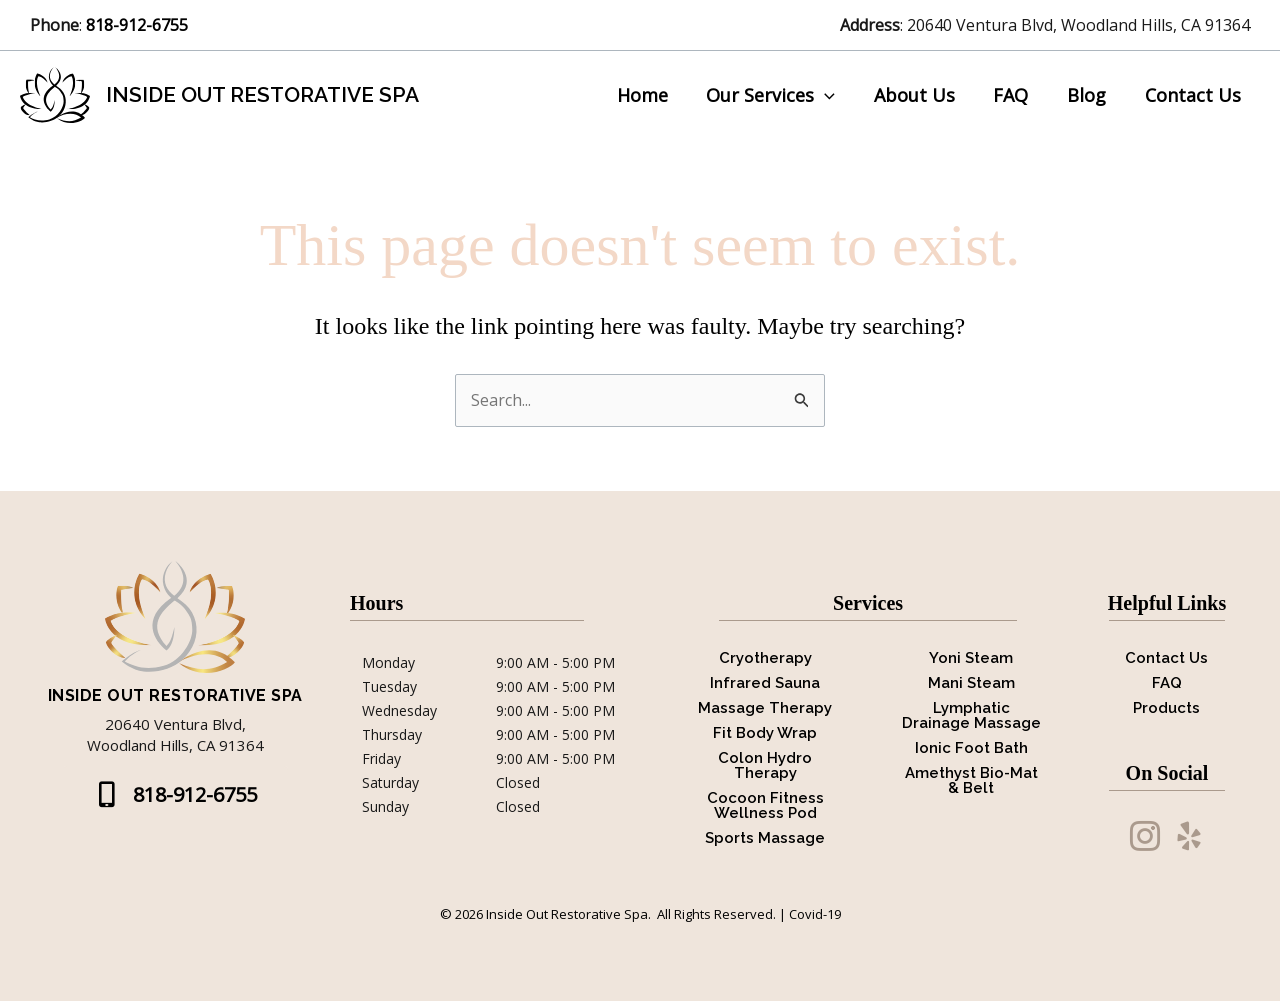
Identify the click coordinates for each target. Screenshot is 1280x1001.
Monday (388, 663)
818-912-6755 (139, 25)
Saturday (390, 783)
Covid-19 (815, 914)
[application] (836, 95)
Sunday (385, 807)
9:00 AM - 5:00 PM (555, 663)
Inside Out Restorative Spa (262, 94)
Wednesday (399, 711)
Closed (518, 783)
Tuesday (389, 687)
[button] (175, 795)
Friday (381, 759)
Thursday (392, 735)
